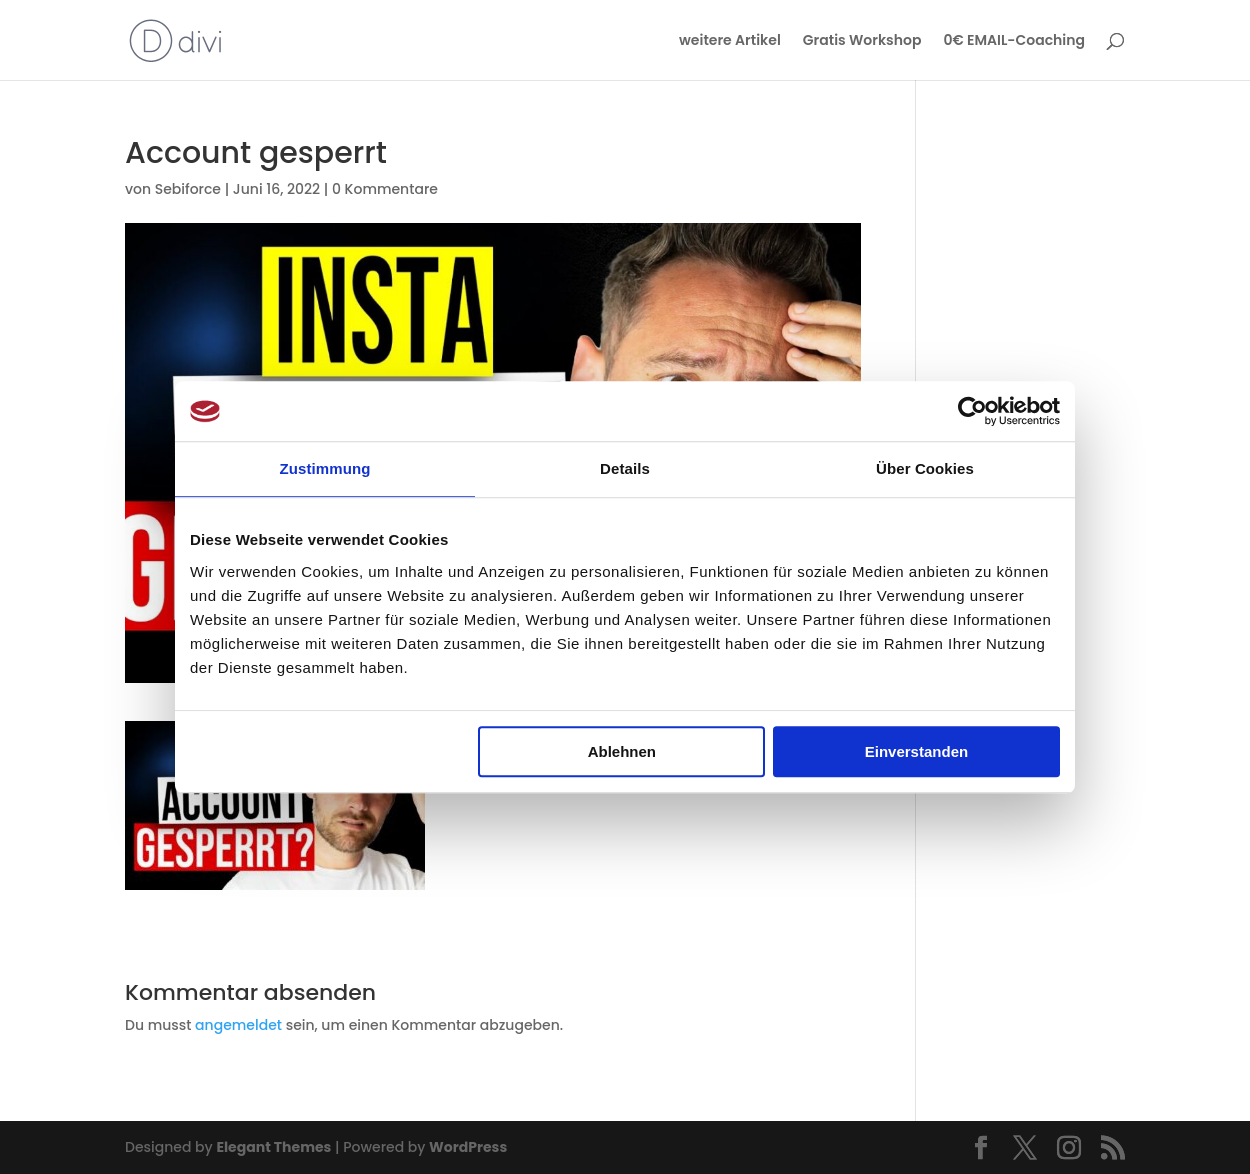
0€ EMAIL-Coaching (1014, 41)
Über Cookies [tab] (925, 468)
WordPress (468, 1147)
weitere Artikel (730, 41)
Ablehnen (622, 751)
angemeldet (238, 1025)
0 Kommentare (385, 189)
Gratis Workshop (862, 41)
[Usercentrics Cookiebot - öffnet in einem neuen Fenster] (972, 411)
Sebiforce (188, 189)
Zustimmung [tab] (325, 468)
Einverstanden (916, 751)
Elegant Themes (273, 1147)
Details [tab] (625, 468)
